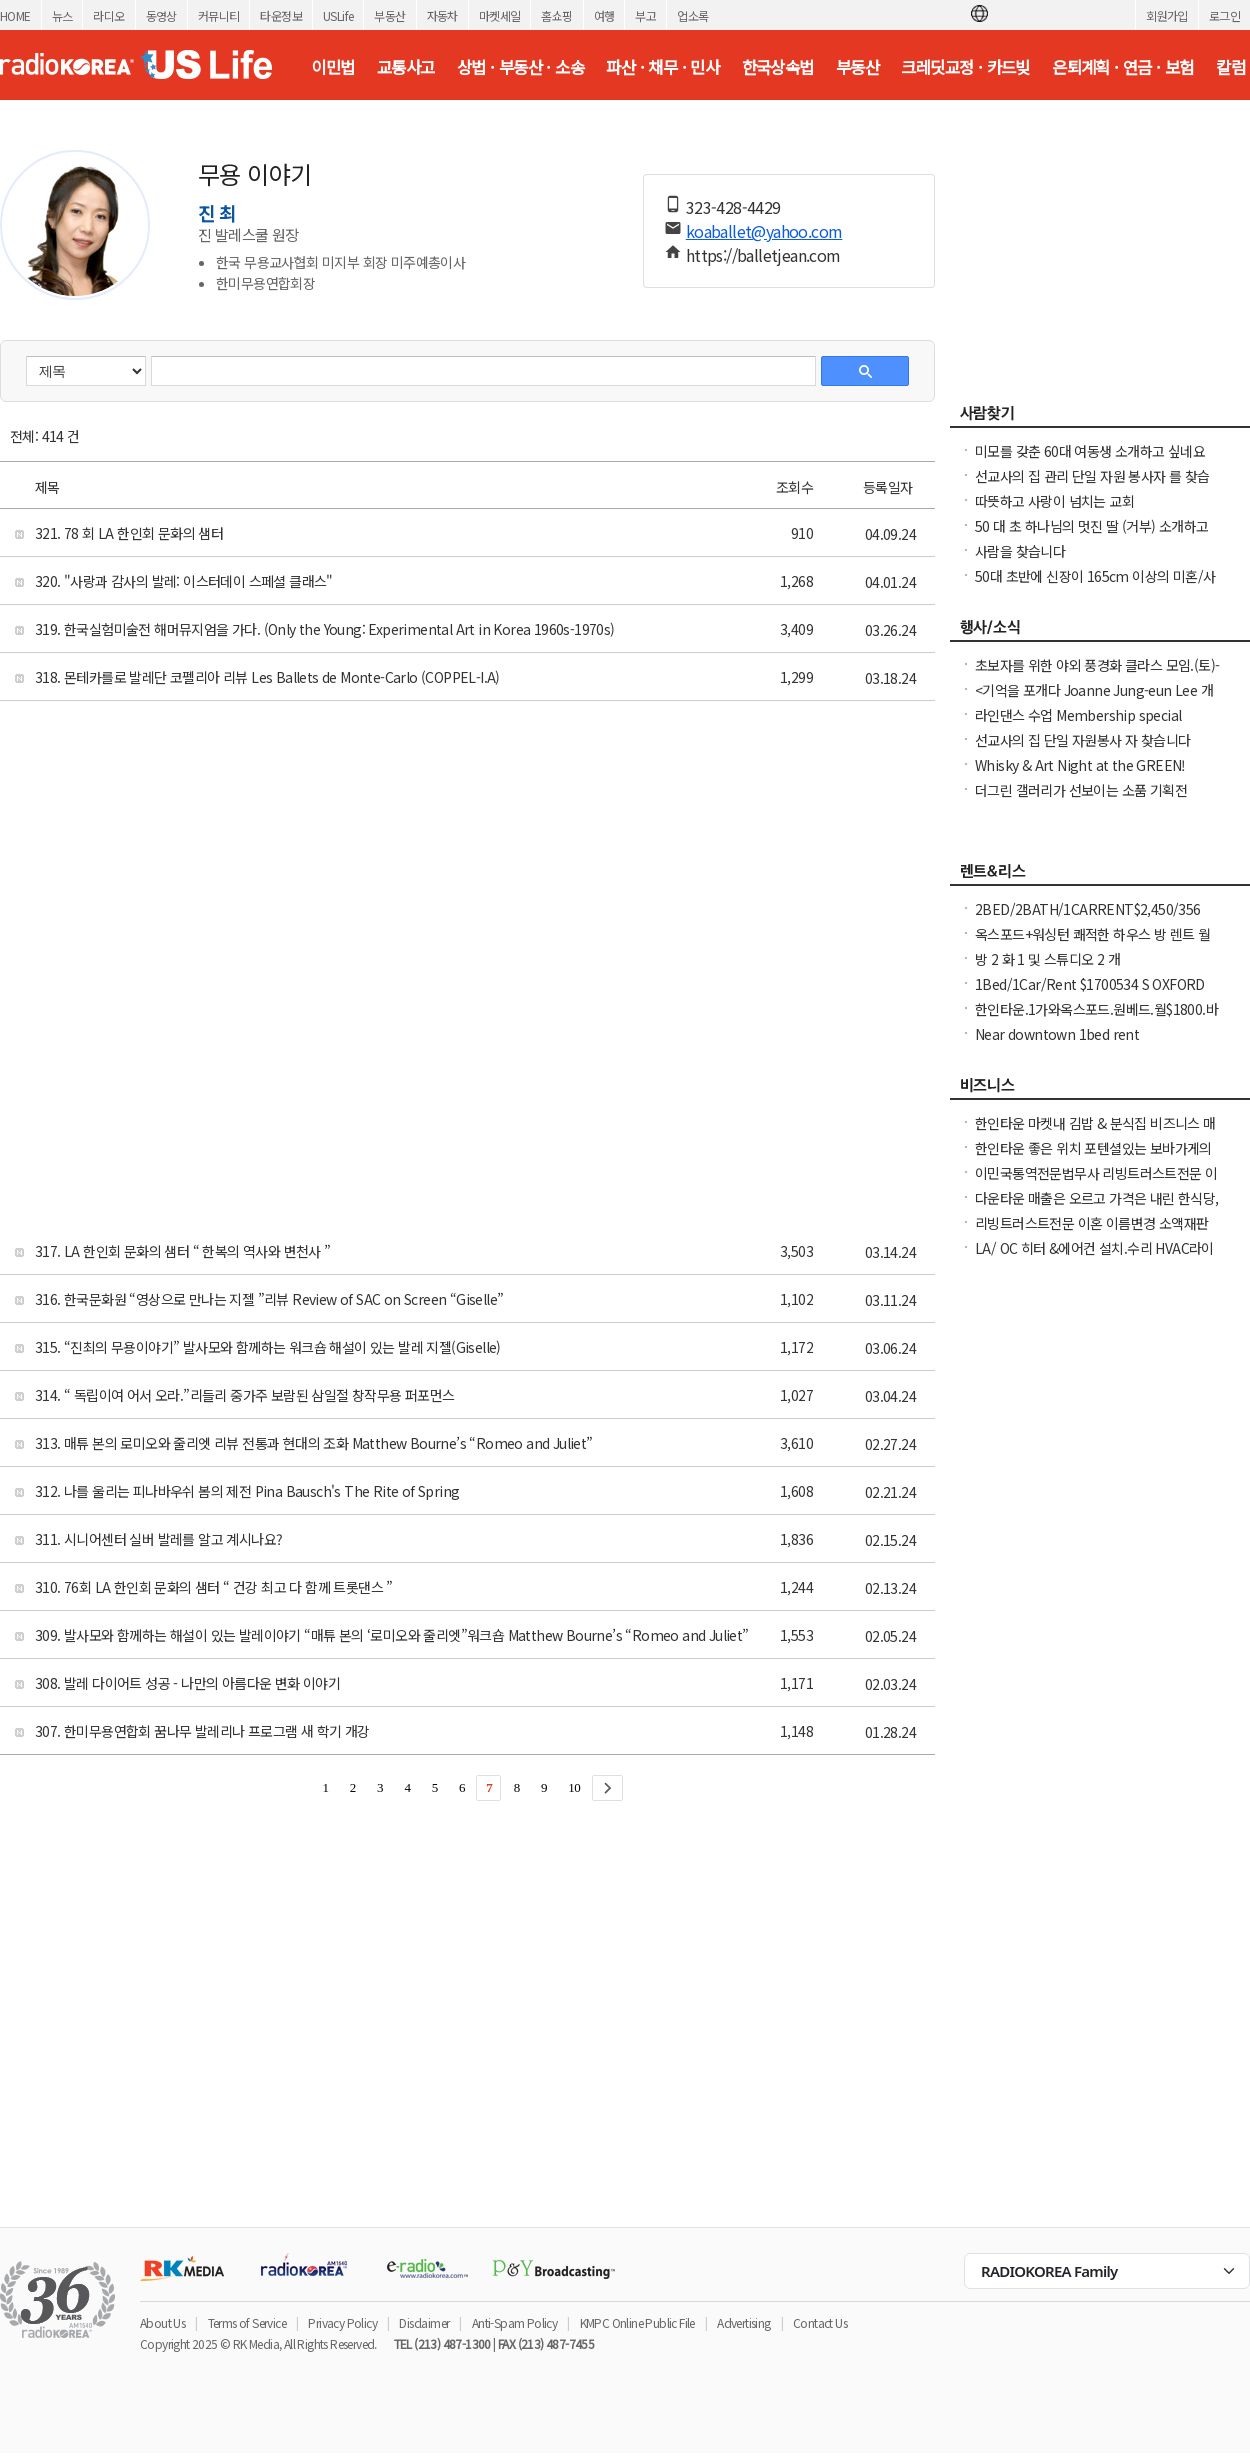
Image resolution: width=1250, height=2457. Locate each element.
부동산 (389, 15)
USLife (338, 15)
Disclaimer (424, 2322)
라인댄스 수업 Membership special (1078, 715)
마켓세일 (500, 15)
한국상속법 (778, 67)
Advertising (743, 2322)
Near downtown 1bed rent (1057, 1034)
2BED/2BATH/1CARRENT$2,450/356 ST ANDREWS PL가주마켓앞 (1088, 919)
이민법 (332, 67)
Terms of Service (247, 2322)
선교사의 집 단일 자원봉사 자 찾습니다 (1082, 740)
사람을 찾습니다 (1020, 551)
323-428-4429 (733, 207)
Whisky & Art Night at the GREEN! (1080, 765)
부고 (645, 15)
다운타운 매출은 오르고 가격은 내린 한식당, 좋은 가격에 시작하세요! (1097, 1208)
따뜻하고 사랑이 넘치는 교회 (1054, 501)
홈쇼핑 (556, 15)
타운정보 (281, 15)
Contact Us (820, 2322)
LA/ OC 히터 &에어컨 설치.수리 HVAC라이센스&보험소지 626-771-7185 (1094, 1258)
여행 (604, 15)
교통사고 (406, 67)
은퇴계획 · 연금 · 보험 (1123, 67)
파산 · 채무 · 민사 (662, 67)
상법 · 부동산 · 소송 (520, 67)
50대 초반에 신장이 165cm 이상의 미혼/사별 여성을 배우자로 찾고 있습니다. (1095, 586)
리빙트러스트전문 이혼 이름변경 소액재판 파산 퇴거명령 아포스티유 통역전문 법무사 (1093, 1233)
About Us (162, 2322)
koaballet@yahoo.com (764, 231)
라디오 (108, 15)
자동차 (442, 15)
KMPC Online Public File (637, 2322)
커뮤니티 (219, 15)
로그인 (1224, 15)
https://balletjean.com (763, 255)
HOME (15, 15)
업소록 (692, 15)
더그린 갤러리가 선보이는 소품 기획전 (1081, 790)
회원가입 (1167, 15)
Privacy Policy (342, 2322)
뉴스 (62, 15)
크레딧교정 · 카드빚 (965, 67)
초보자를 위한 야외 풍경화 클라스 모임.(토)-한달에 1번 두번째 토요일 (1097, 675)
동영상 (161, 15)
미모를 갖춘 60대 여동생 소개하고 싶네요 (1090, 451)
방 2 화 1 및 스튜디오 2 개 (1047, 959)
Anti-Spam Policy (514, 2322)
